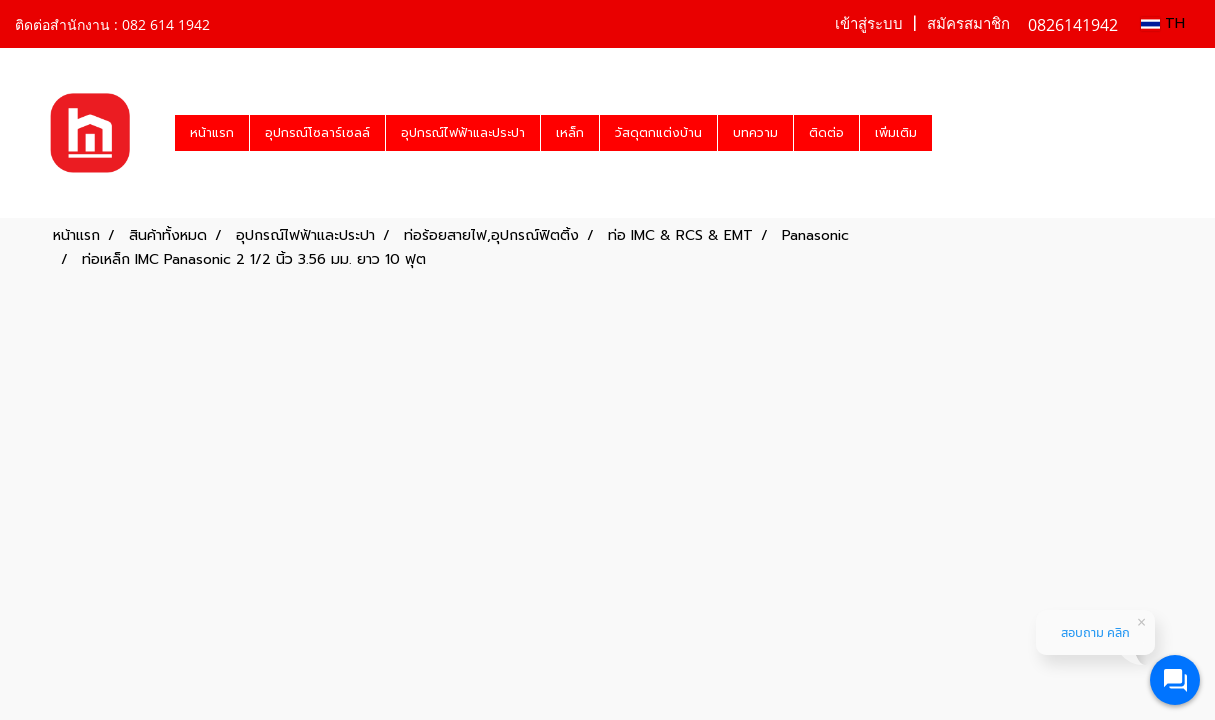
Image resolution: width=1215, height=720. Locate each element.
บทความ (755, 133)
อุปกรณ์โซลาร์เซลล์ (317, 133)
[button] (950, 133)
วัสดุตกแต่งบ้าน (658, 133)
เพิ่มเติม (896, 133)
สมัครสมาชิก (968, 24)
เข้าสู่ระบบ (869, 24)
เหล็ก (570, 133)
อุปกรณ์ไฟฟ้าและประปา (463, 133)
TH (1163, 23)
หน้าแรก (212, 133)
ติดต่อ (826, 133)
